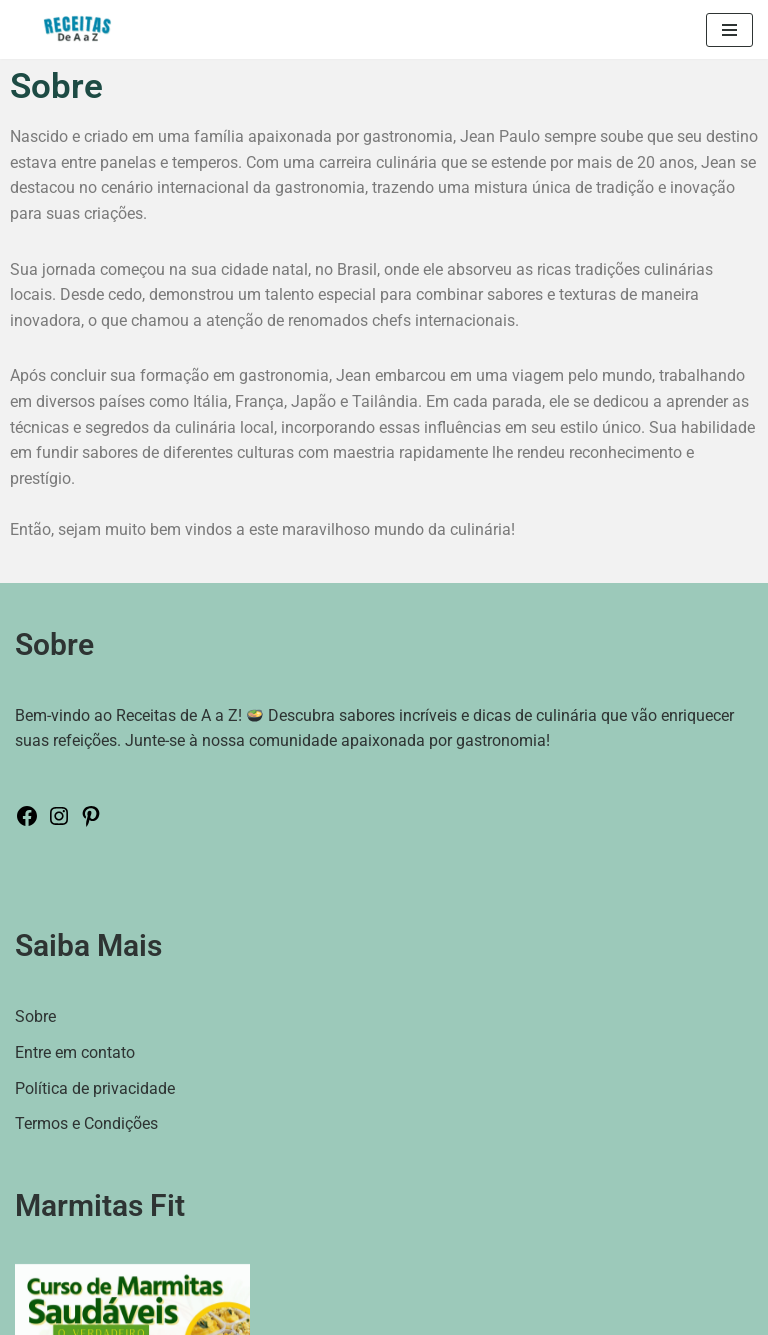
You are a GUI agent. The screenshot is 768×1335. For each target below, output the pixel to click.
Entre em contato (75, 1052)
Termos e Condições (86, 1123)
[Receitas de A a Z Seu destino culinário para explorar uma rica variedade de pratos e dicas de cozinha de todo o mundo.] (82, 29)
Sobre (35, 1016)
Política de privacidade (95, 1088)
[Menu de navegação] (729, 30)
